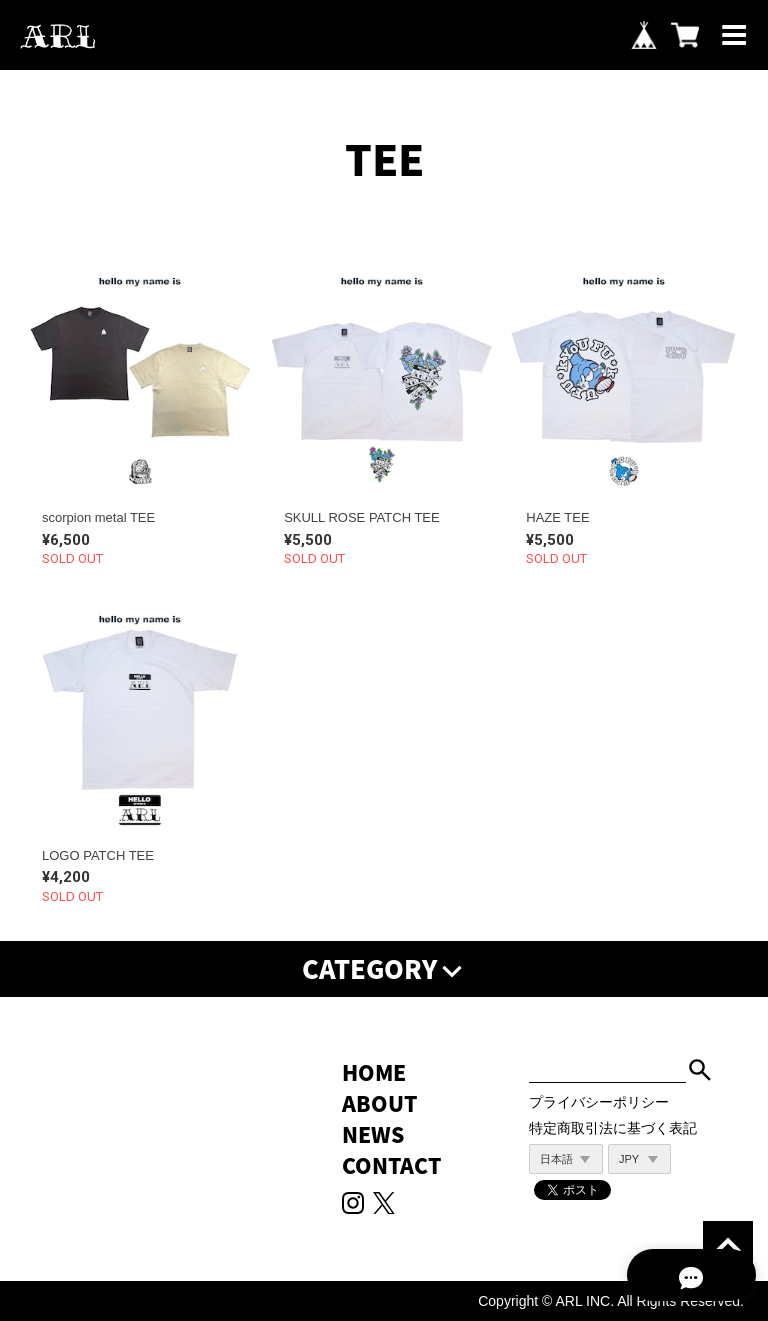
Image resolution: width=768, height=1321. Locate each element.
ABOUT (379, 1103)
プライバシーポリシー (599, 1102)
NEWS (373, 1134)
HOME (374, 1072)
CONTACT (391, 1165)
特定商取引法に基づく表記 (613, 1128)
